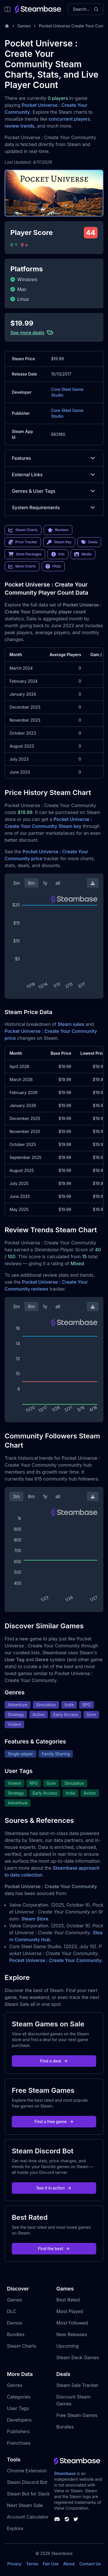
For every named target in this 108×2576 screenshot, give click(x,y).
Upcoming (67, 2346)
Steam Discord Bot (27, 2482)
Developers (19, 2420)
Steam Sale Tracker (77, 2385)
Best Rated (68, 2300)
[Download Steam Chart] (92, 883)
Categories (19, 2397)
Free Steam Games (77, 2415)
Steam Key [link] (59, 542)
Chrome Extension (27, 2471)
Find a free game (53, 2121)
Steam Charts (21, 2346)
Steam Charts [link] (23, 530)
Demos (14, 2323)
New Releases (71, 2334)
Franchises (19, 2443)
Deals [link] (89, 542)
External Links (54, 474)
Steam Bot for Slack (28, 2494)
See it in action (53, 2187)
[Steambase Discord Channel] (57, 2519)
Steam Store (34, 1919)
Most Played (69, 2311)
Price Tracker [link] (22, 542)
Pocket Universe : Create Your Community (55, 1960)
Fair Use (51, 2563)
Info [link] (58, 554)
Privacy (14, 2563)
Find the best (54, 2248)
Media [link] (82, 554)
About (69, 2563)
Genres (14, 2385)
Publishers (18, 2431)
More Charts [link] (22, 566)
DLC (11, 2311)
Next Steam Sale (25, 2505)
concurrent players (69, 119)
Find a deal (54, 2060)
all (57, 883)
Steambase (65, 2473)
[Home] (7, 26)
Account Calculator (27, 2517)
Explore (15, 2528)
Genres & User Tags (54, 491)
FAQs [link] (53, 566)
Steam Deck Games (77, 2357)
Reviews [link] (58, 530)
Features (54, 458)
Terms (32, 2563)
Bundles (15, 2334)
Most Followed (72, 2323)
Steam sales (71, 1024)
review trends (20, 126)
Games (24, 25)
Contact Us (90, 2563)
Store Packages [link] (24, 554)
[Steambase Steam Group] (67, 2519)
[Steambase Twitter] (75, 2519)
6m (31, 883)
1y (45, 883)
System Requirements (54, 507)
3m (16, 883)
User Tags (18, 2408)
